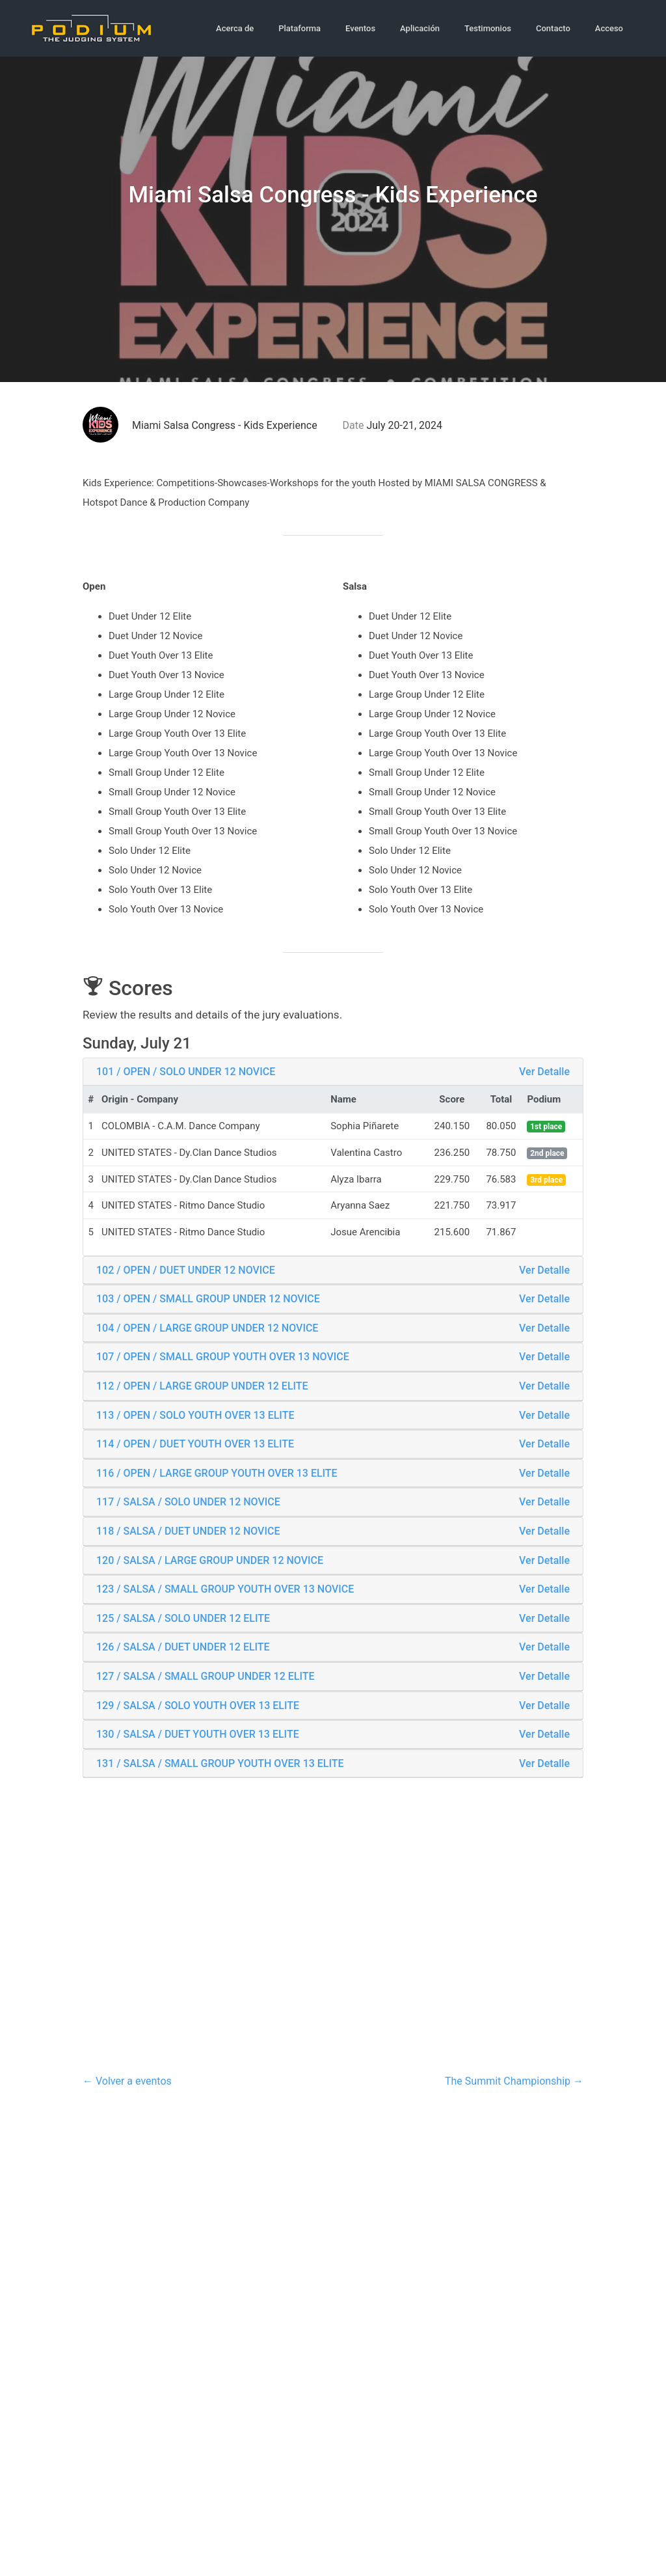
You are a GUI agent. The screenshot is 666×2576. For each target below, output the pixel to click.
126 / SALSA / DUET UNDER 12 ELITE (183, 1645)
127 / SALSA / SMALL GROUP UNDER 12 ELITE (205, 1673)
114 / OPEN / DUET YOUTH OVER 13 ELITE (195, 1442)
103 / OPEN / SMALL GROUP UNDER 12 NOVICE (208, 1297)
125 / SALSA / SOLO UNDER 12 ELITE (183, 1616)
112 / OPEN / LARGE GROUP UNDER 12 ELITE (202, 1384)
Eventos (360, 27)
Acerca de (235, 27)
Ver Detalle (544, 1069)
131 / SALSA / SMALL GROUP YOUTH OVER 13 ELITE (220, 1761)
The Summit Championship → (514, 2078)
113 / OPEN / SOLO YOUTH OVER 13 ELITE (195, 1412)
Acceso (609, 27)
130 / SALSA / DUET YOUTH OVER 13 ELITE (197, 1732)
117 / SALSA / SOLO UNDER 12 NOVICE (188, 1500)
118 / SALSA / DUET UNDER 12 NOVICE (188, 1529)
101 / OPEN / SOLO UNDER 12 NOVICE (185, 1069)
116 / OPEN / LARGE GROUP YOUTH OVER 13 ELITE (217, 1470)
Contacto (553, 27)
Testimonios (487, 27)
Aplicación (420, 27)
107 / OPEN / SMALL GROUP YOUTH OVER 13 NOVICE (222, 1355)
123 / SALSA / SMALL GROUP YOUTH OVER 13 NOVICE (225, 1587)
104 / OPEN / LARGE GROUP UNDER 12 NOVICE (207, 1325)
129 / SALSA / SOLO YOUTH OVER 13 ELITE (197, 1703)
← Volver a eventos (127, 2078)
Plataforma (299, 27)
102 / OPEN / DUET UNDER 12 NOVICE (185, 1267)
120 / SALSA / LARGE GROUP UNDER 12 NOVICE (209, 1558)
